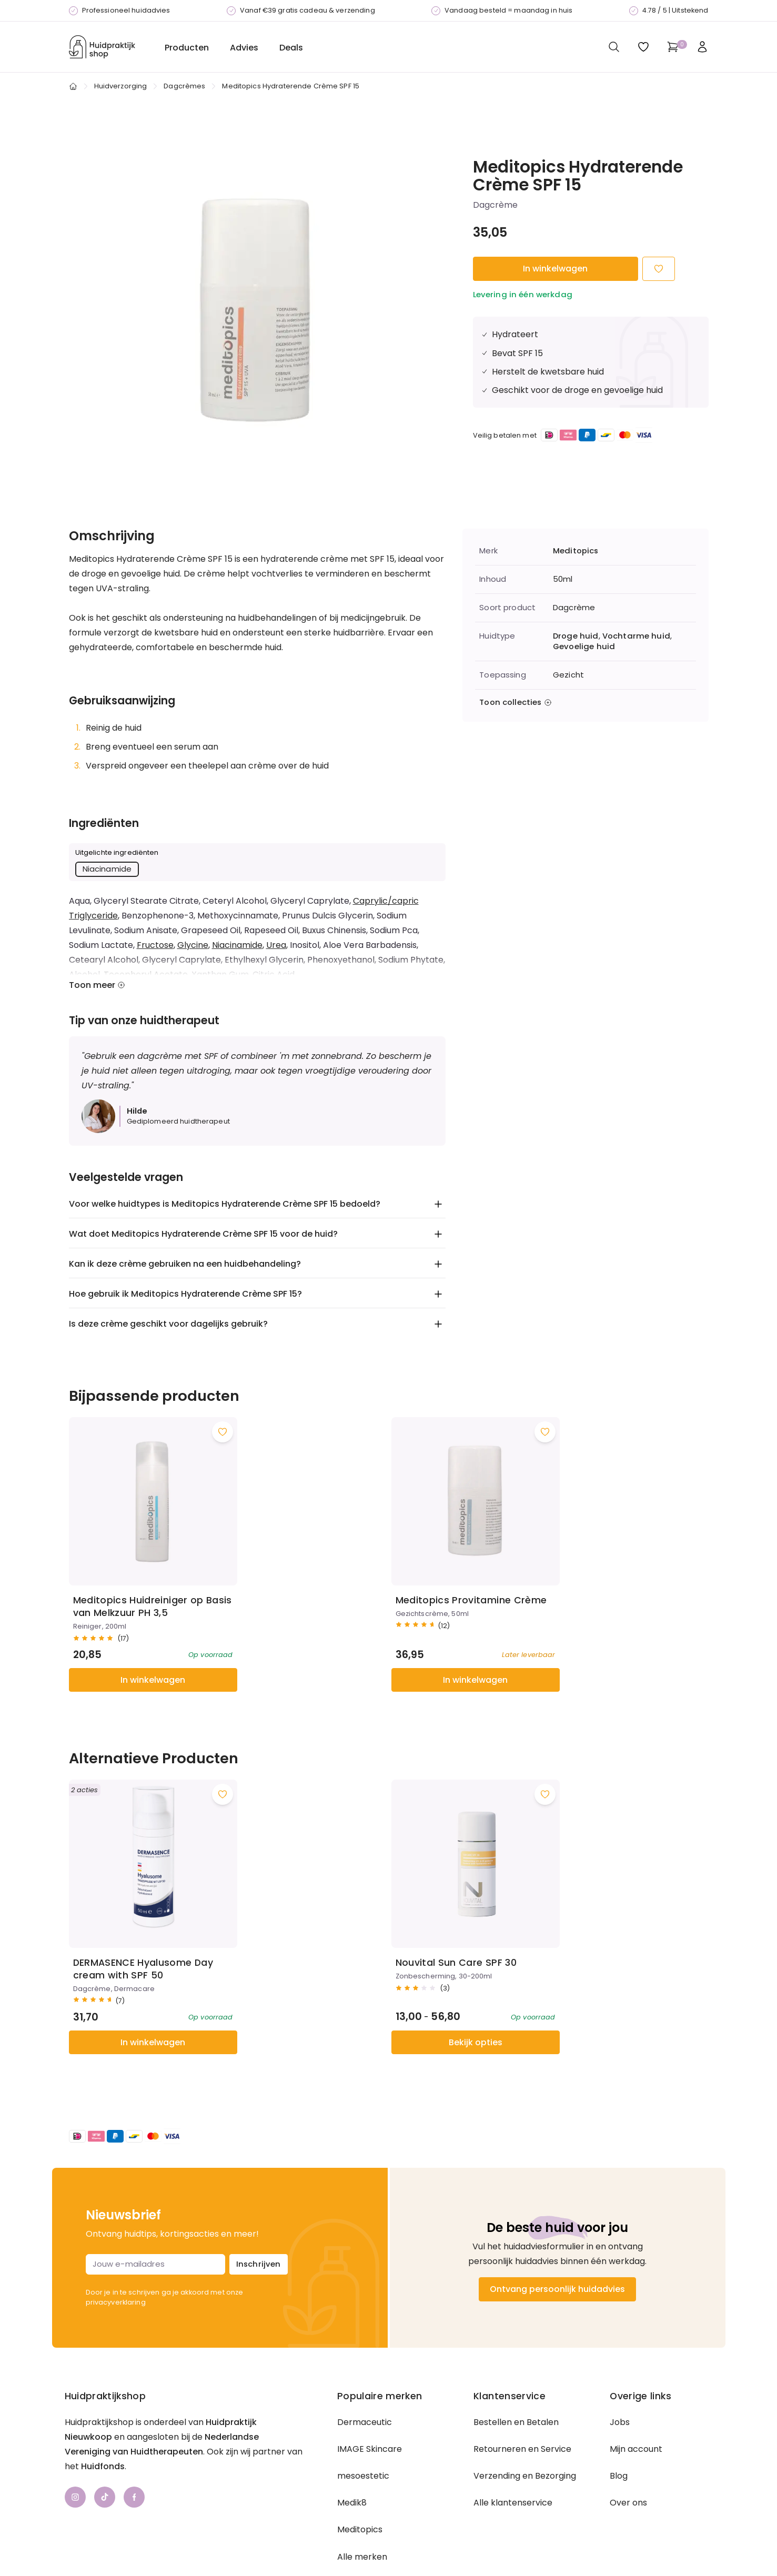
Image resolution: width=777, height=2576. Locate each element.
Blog (619, 2426)
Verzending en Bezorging (524, 2426)
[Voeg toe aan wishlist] (209, 1406)
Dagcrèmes (184, 86)
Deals (291, 48)
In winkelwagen (555, 268)
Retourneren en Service (522, 2399)
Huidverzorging (120, 86)
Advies (244, 48)
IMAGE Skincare (369, 2399)
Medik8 (352, 2453)
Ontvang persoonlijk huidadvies (557, 2239)
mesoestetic (363, 2426)
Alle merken (362, 2507)
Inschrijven (258, 2213)
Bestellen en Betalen (516, 2372)
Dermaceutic (364, 2372)
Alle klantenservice (512, 2453)
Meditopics (575, 550)
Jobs (620, 2372)
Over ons (628, 2453)
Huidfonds (103, 2416)
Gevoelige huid (584, 646)
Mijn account (636, 2399)
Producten (187, 48)
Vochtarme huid (636, 636)
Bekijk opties (308, 1992)
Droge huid (575, 636)
